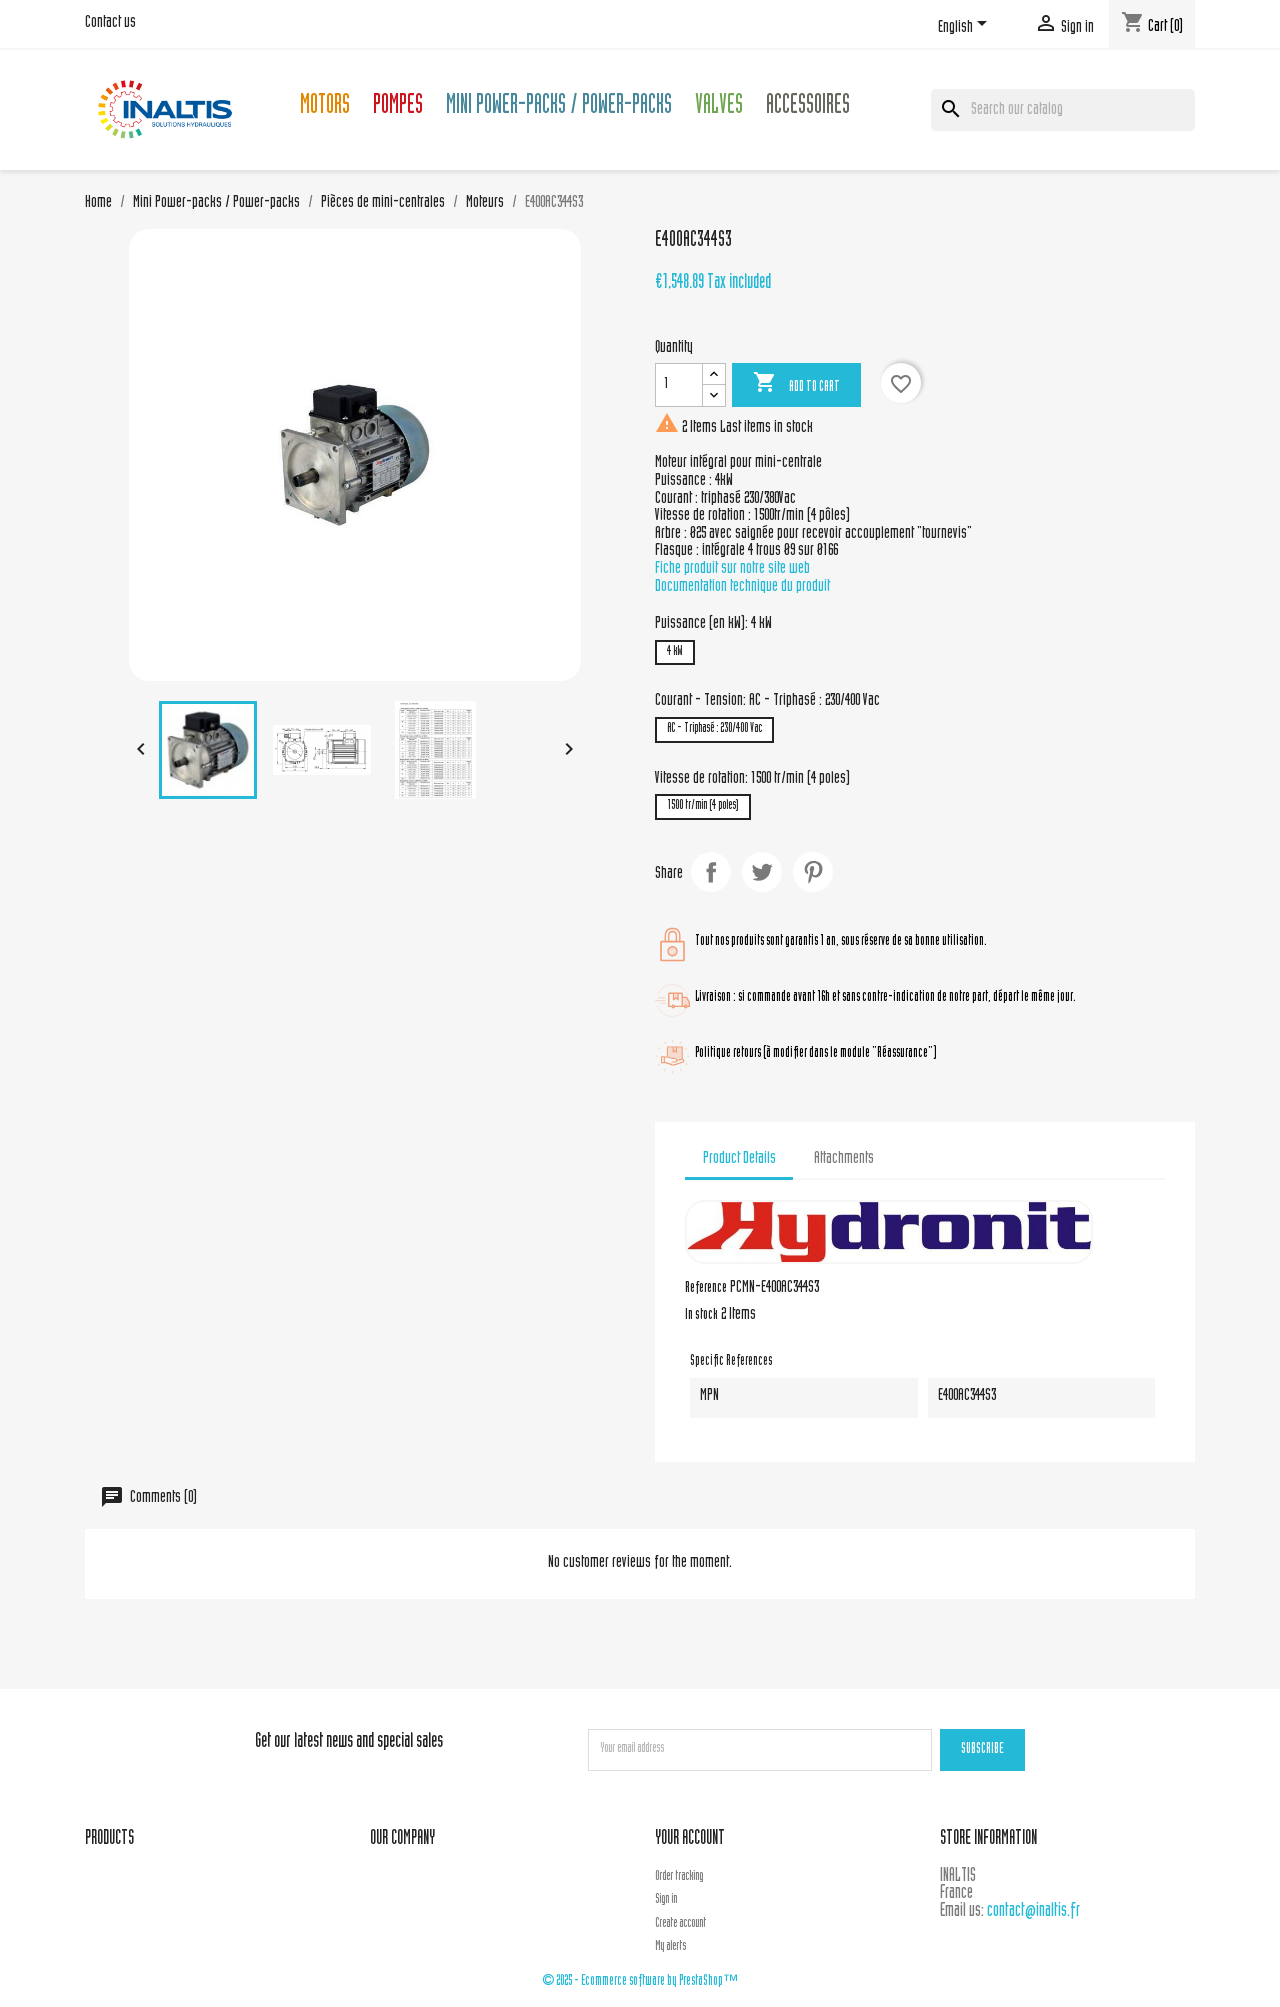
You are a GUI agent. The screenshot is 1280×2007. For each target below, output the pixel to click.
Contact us (110, 23)
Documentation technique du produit (742, 587)
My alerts (670, 1947)
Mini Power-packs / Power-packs (559, 107)
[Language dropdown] (966, 27)
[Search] (1063, 110)
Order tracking (679, 1877)
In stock (701, 1316)
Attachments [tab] (844, 1159)
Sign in (666, 1900)
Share (711, 872)
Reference (706, 1289)
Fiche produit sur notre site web (732, 569)
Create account (680, 1924)
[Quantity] (679, 385)
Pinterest (813, 872)
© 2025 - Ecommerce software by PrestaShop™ (640, 1981)
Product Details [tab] (739, 1159)
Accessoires (808, 107)
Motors (325, 107)
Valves (719, 107)
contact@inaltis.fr (1033, 1911)
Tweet (762, 872)
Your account (690, 1839)
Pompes (398, 107)
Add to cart (796, 384)
